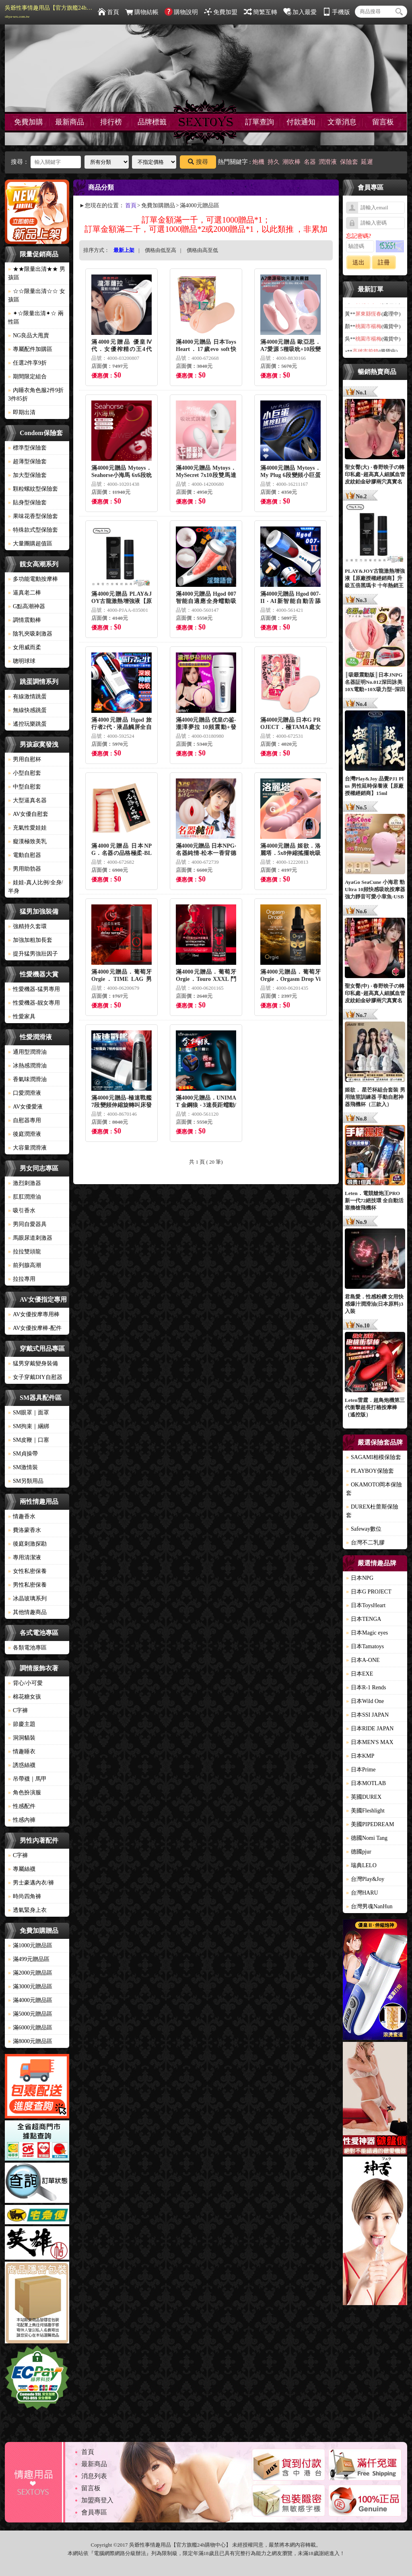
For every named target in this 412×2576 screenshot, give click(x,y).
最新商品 (69, 122)
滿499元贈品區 (28, 1959)
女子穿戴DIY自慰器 (35, 1377)
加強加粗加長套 (30, 940)
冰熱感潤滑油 (27, 1066)
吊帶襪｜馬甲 (27, 1779)
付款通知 (300, 122)
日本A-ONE (363, 1660)
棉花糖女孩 (24, 1697)
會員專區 (94, 2512)
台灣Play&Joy (365, 1879)
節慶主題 (21, 1724)
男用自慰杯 (24, 759)
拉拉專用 (21, 1279)
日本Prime (360, 1770)
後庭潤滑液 (24, 1134)
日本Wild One (365, 1701)
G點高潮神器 (26, 606)
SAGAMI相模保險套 (373, 1457)
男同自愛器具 (27, 1224)
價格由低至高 (160, 250)
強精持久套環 (27, 926)
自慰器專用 (24, 1120)
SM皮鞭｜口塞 (28, 1440)
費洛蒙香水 (24, 1530)
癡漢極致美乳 (27, 841)
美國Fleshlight (365, 1811)
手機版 (336, 12)
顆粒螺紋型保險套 (33, 489)
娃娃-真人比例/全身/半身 (35, 886)
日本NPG (359, 1578)
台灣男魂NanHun (369, 1906)
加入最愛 (300, 12)
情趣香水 (21, 1516)
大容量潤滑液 (27, 1148)
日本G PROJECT (368, 1592)
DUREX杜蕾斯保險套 (372, 1511)
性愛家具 (21, 1016)
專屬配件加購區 (30, 349)
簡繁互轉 (260, 12)
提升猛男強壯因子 (33, 954)
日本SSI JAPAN (367, 1715)
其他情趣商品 (27, 1612)
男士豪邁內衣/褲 (31, 1883)
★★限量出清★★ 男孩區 (36, 273)
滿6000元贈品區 (30, 2028)
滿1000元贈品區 (30, 1945)
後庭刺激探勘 (27, 1544)
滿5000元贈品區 (30, 2014)
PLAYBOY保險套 (370, 1471)
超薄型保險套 (27, 461)
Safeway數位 (363, 1529)
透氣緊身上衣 (27, 1910)
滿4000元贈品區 (30, 2000)
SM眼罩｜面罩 (28, 1413)
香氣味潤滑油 (27, 1079)
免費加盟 (220, 12)
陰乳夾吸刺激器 (30, 634)
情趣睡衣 (21, 1751)
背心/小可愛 (25, 1683)
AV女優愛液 (25, 1107)
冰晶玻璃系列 (27, 1599)
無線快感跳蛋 (27, 710)
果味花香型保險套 (33, 516)
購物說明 (181, 12)
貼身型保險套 (27, 503)
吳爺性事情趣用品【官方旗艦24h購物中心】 (49, 12)
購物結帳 (142, 12)
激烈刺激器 (24, 1183)
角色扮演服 (24, 1793)
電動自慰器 (24, 855)
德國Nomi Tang (366, 1838)
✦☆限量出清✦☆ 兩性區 (36, 317)
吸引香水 (21, 1211)
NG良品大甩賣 (28, 335)
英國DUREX (363, 1797)
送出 (358, 262)
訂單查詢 (259, 122)
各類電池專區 (27, 1648)
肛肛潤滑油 (24, 1197)
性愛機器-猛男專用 (34, 989)
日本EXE (359, 1674)
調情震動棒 (24, 620)
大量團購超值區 (30, 544)
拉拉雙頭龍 (24, 1252)
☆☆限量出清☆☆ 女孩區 (36, 295)
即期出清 (21, 412)
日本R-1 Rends (366, 1687)
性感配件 (21, 1806)
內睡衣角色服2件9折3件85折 (36, 394)
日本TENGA (363, 1619)
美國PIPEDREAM (370, 1824)
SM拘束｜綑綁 (28, 1426)
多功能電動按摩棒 (33, 579)
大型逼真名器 (27, 800)
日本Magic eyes (367, 1633)
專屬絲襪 (21, 1869)
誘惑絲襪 (21, 1765)
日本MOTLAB (366, 1783)
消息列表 (94, 2476)
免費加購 (28, 122)
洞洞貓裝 (21, 1738)
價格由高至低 (202, 250)
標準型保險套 (27, 448)
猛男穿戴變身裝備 (33, 1363)
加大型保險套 (27, 475)
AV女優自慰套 (28, 814)
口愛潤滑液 (24, 1093)
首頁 (108, 12)
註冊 (384, 262)
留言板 (383, 122)
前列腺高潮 (24, 1265)
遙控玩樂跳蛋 (27, 724)
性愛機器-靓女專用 (34, 1003)
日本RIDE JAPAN (369, 1729)
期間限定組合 (27, 377)
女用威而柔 (24, 647)
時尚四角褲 (24, 1896)
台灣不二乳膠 (365, 1543)
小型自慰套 (24, 773)
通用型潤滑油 (27, 1052)
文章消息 (342, 122)
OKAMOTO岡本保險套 (374, 1489)
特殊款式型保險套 (33, 530)
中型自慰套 (24, 787)
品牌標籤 (152, 122)
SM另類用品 (25, 1481)
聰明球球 (21, 661)
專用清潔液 (24, 1557)
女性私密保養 (27, 1571)
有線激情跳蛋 (27, 697)
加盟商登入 (97, 2500)
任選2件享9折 (27, 363)
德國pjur (358, 1852)
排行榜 (111, 122)
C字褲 (18, 1710)
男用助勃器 (24, 869)
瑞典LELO (361, 1865)
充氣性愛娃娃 (27, 828)
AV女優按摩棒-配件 (35, 1328)
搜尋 (198, 162)
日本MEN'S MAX (369, 1742)
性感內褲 (21, 1820)
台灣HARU (362, 1893)
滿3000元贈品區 (30, 1987)
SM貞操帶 (23, 1454)
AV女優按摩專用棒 (34, 1314)
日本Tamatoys (365, 1646)
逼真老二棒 (24, 593)
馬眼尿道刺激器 (30, 1238)
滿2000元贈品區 (30, 1973)
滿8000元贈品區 (30, 2041)
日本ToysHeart (365, 1605)
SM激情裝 (23, 1467)
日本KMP (360, 1756)
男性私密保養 (27, 1585)
